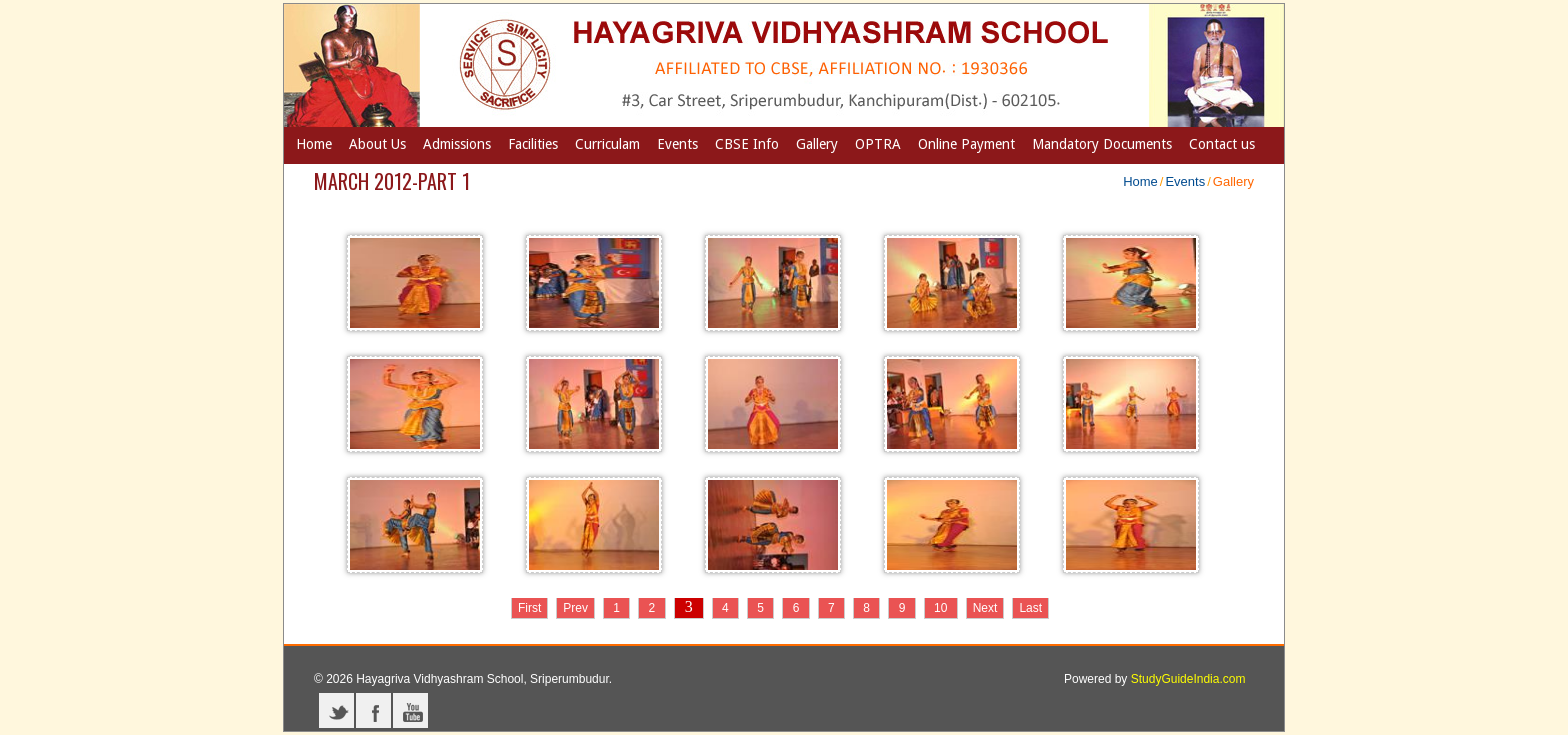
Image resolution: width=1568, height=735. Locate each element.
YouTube (410, 710)
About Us (377, 144)
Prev (575, 608)
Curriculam (607, 144)
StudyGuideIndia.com (1188, 679)
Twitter (336, 710)
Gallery (817, 144)
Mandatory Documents (1102, 144)
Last (1030, 608)
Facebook (373, 710)
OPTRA (878, 144)
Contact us (1222, 144)
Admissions (457, 144)
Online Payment (966, 144)
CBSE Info (747, 144)
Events (677, 144)
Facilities (533, 144)
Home (314, 144)
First (529, 608)
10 (941, 608)
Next (985, 608)
